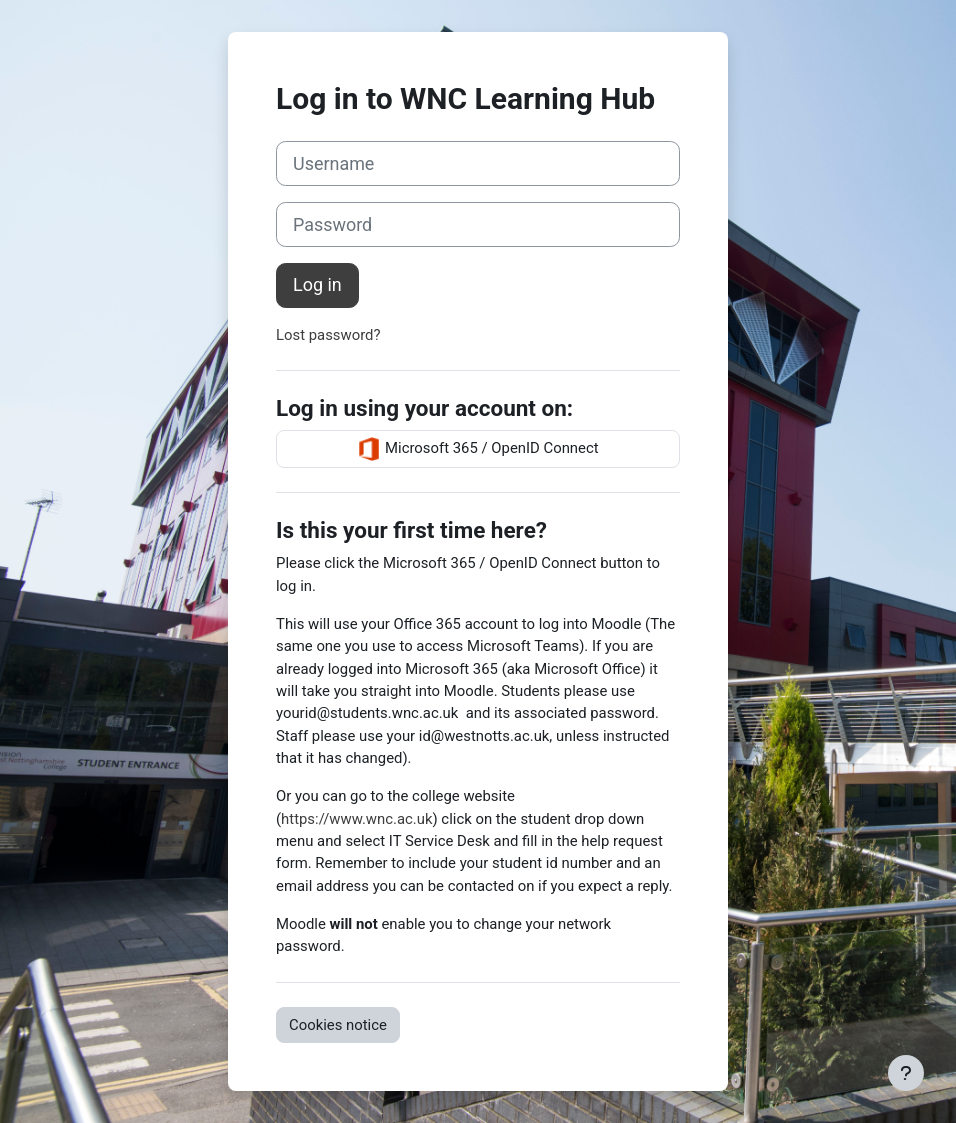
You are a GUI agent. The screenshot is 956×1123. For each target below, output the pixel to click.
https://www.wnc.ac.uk (356, 819)
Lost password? (328, 335)
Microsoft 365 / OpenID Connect (477, 449)
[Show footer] (906, 1073)
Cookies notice (338, 1025)
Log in (317, 284)
